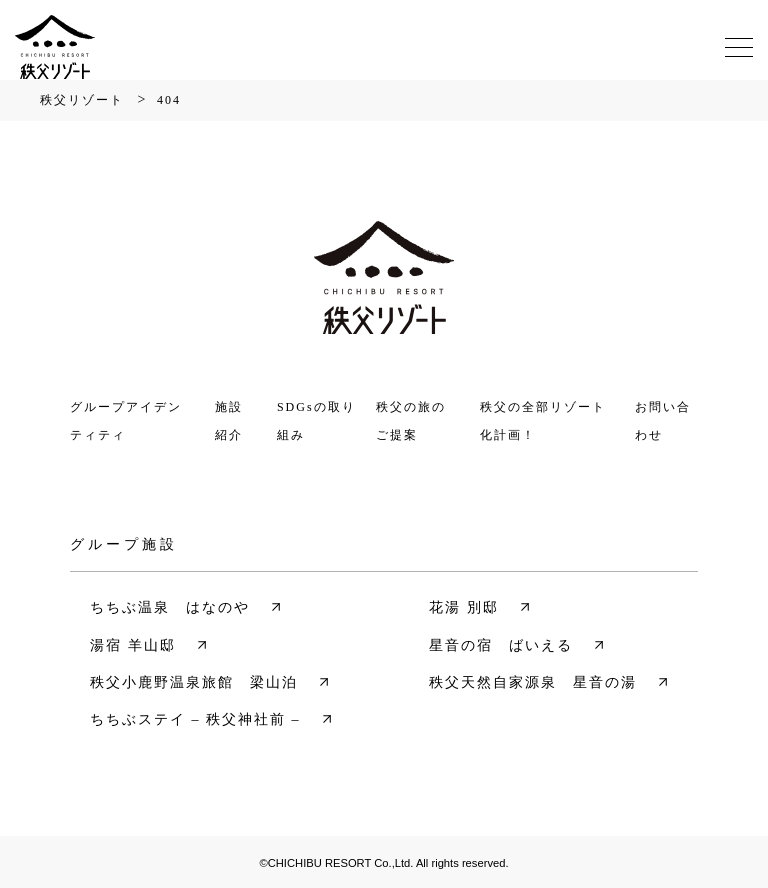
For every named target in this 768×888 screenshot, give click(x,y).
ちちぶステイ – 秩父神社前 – (195, 719)
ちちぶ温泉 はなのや (170, 607)
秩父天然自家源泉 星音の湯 (533, 682)
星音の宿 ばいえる (501, 645)
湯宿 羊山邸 (133, 645)
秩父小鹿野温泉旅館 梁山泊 (194, 682)
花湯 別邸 (464, 607)
